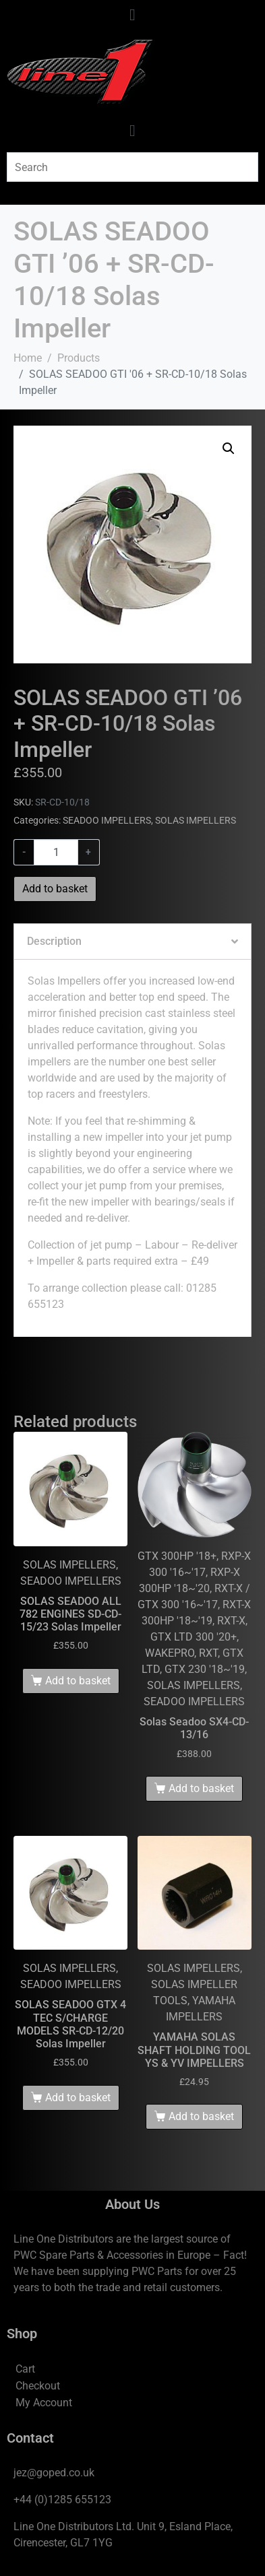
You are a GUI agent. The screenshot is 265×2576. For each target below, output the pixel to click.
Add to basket (55, 888)
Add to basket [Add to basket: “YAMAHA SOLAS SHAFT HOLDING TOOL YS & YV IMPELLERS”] (201, 2116)
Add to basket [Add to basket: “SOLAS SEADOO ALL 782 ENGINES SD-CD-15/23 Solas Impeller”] (78, 1680)
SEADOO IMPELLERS (107, 820)
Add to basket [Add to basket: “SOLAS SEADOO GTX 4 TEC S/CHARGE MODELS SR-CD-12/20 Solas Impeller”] (78, 2097)
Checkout (38, 2385)
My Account (44, 2402)
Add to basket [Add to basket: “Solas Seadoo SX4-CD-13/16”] (201, 1788)
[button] (228, 448)
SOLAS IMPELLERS (195, 820)
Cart (25, 2369)
